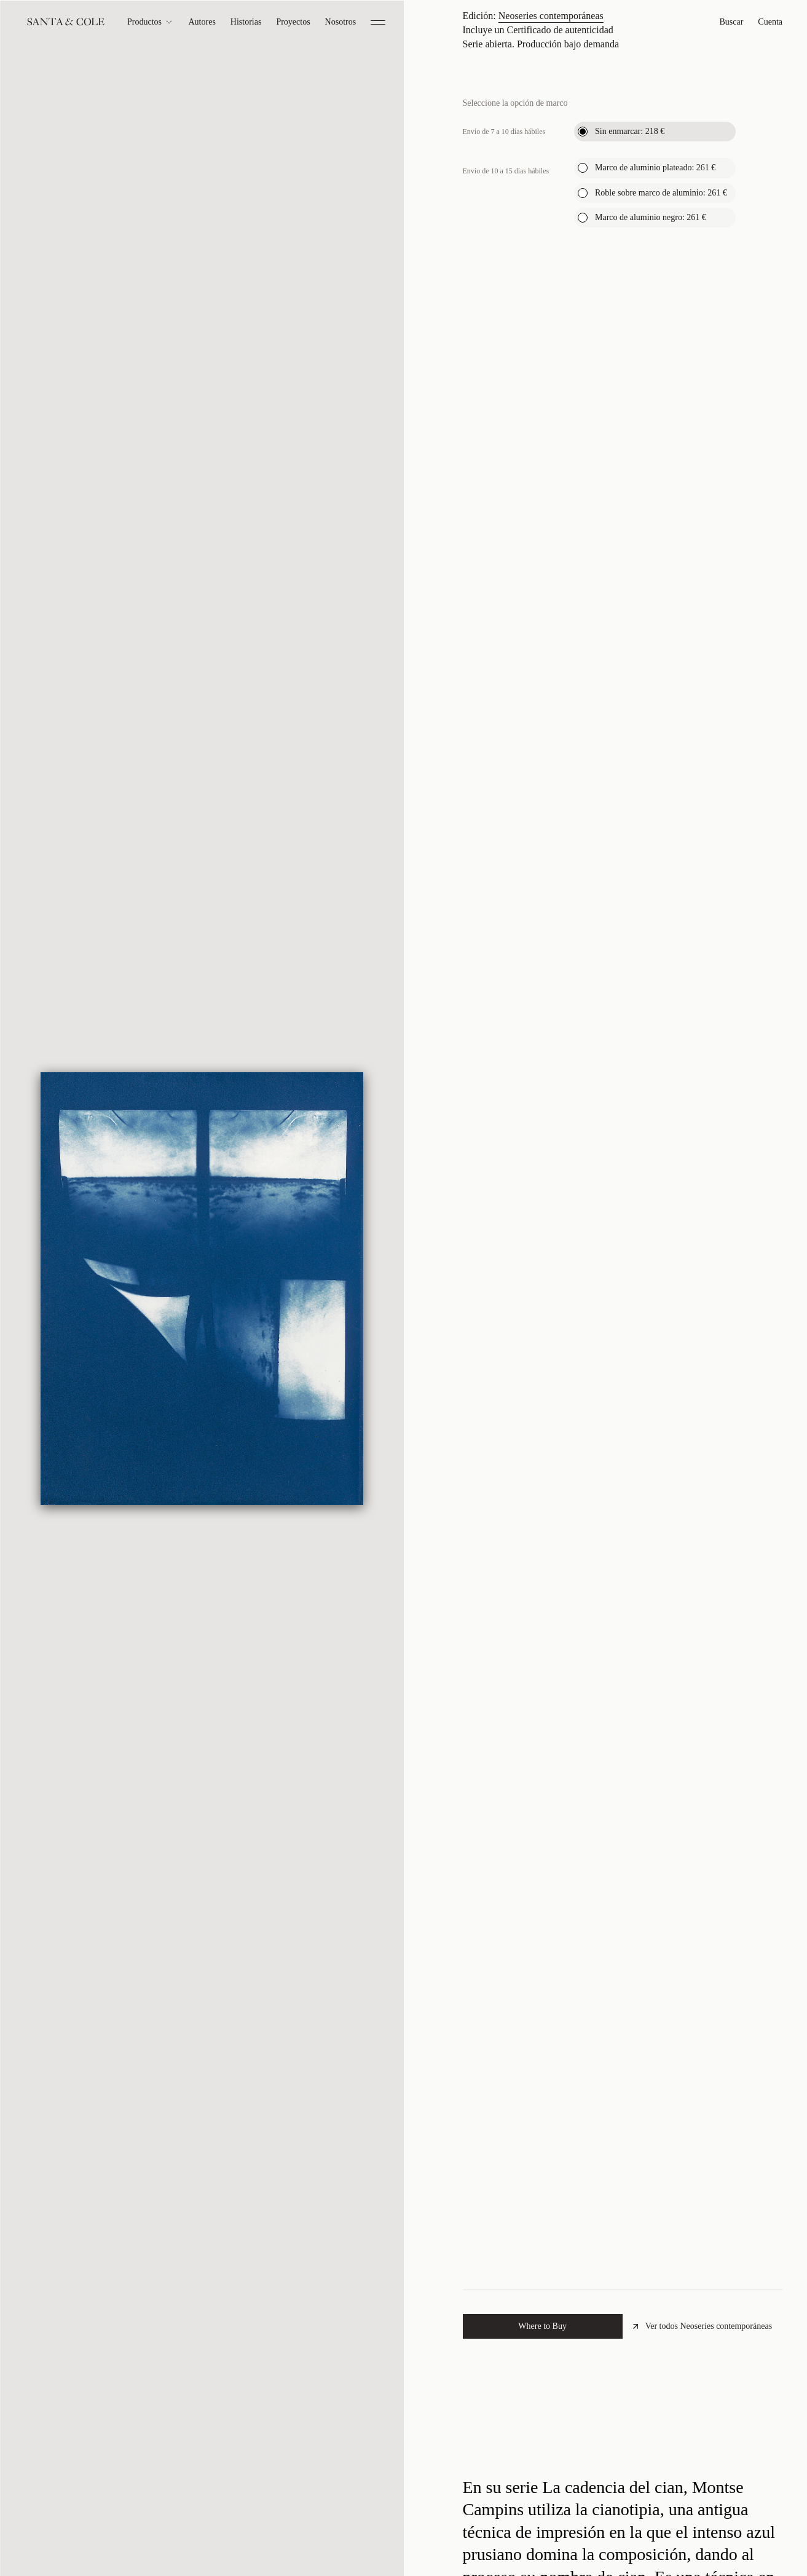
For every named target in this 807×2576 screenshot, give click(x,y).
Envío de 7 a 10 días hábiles (504, 344)
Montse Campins (521, 69)
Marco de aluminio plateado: (655, 380)
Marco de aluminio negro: (650, 430)
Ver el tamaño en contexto (580, 178)
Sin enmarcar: (629, 344)
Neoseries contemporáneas (551, 228)
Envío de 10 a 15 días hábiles (506, 383)
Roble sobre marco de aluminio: (661, 406)
